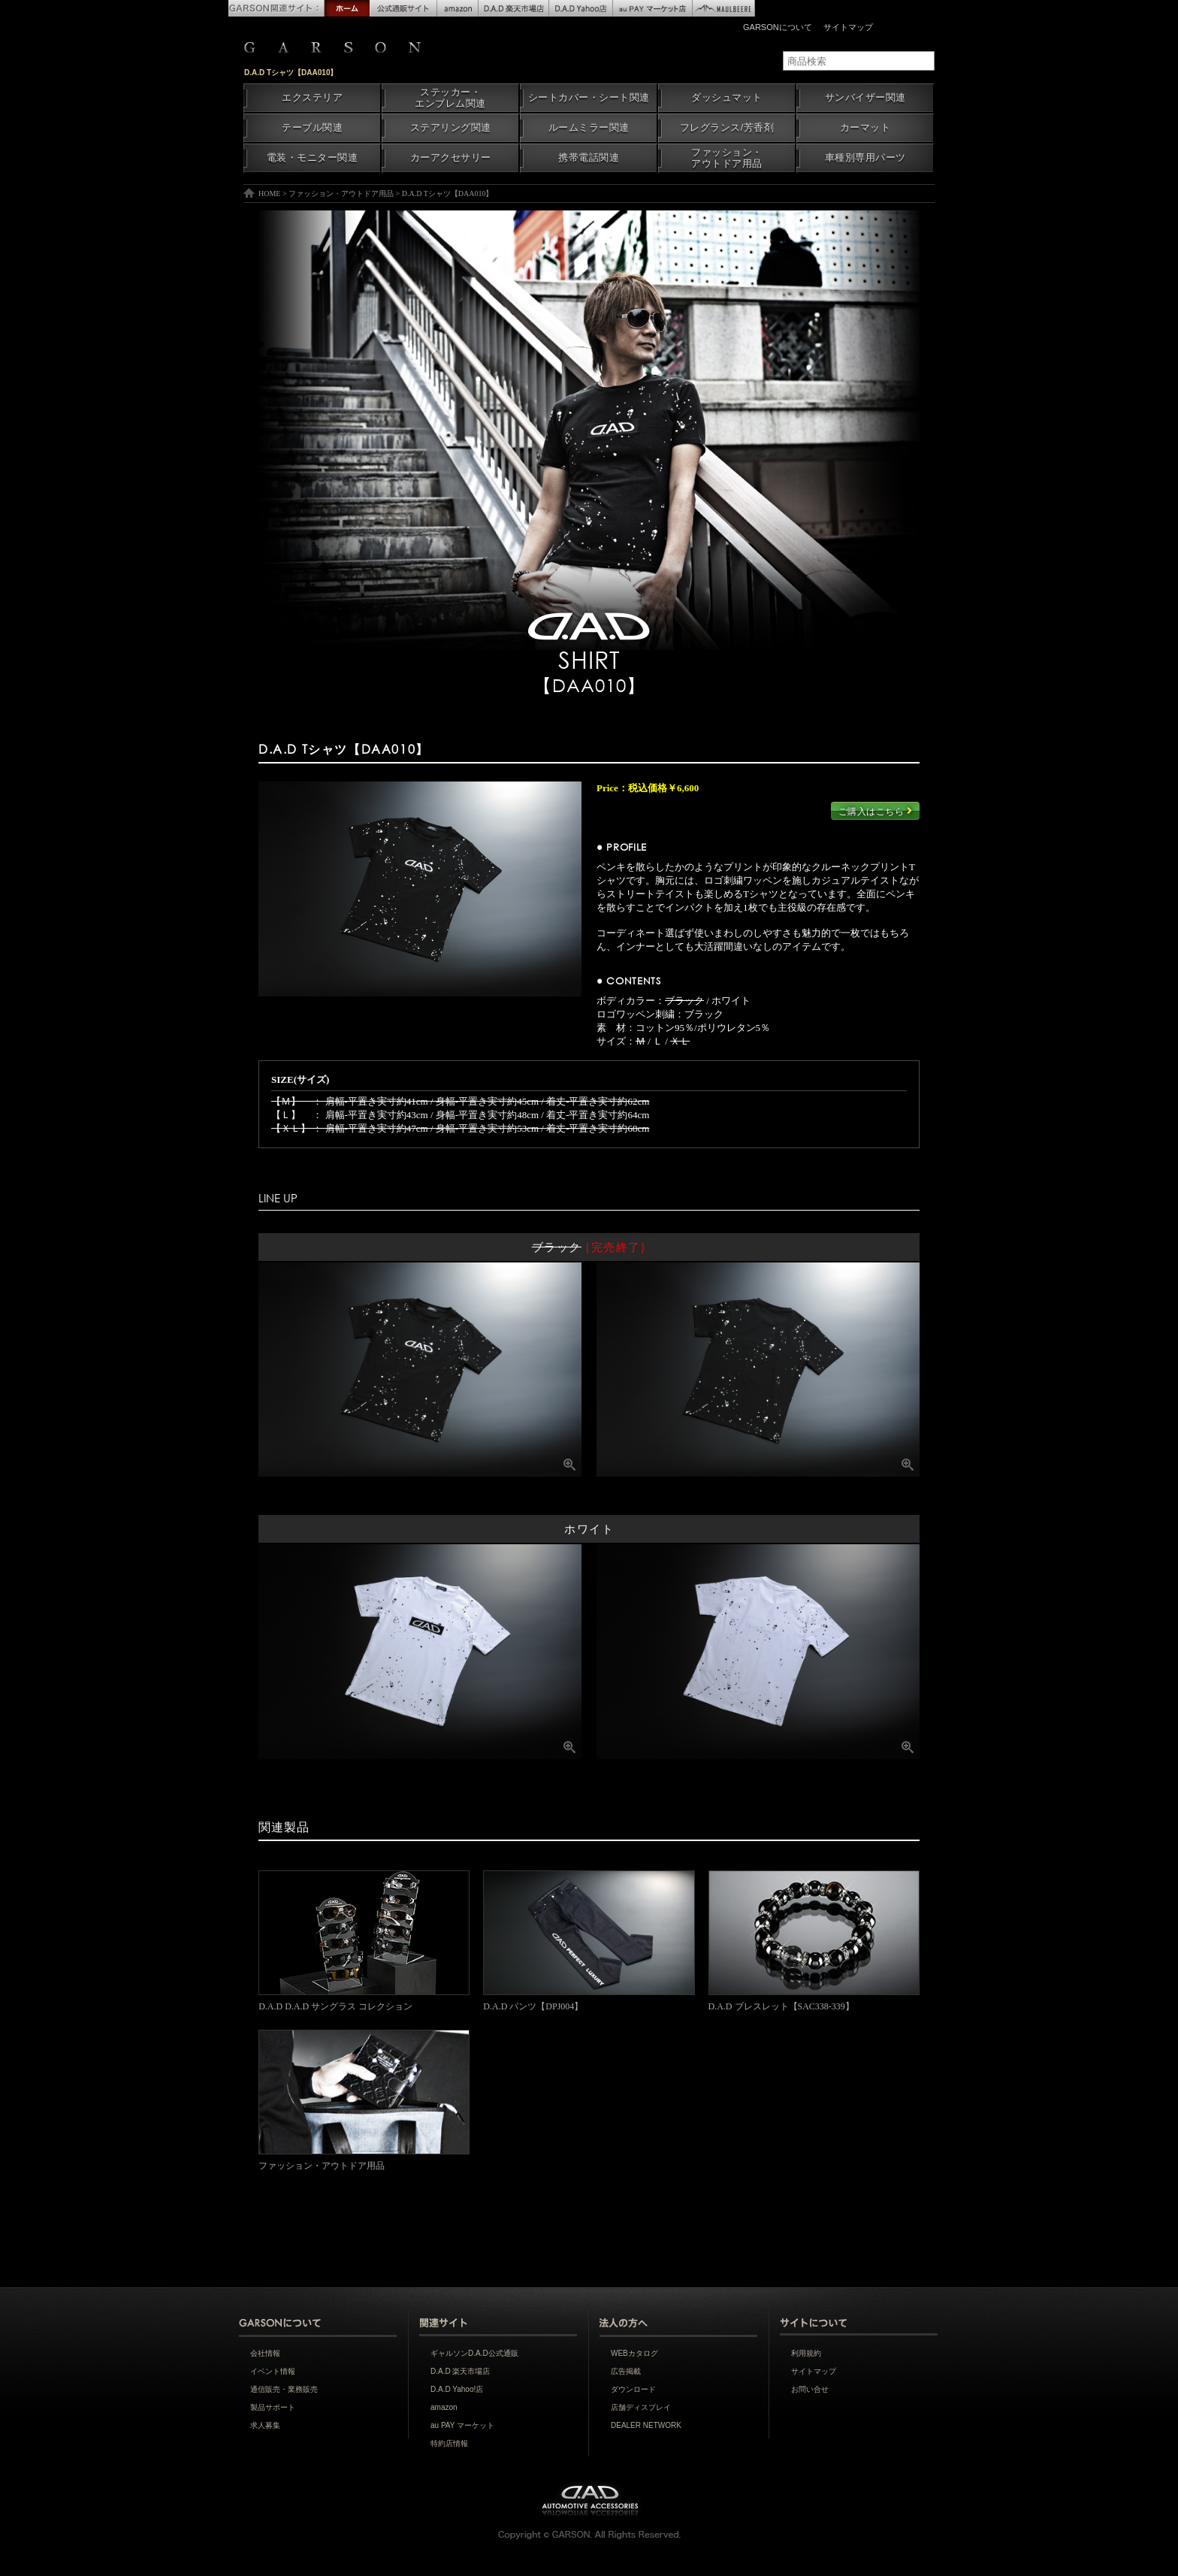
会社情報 (265, 2353)
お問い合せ (810, 2389)
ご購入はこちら (875, 811)
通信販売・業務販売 (284, 2389)
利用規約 (806, 2353)
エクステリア (312, 97)
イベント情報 (272, 2371)
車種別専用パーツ (865, 158)
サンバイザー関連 (865, 97)
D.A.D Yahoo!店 (456, 2389)
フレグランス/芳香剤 (727, 127)
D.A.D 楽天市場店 (460, 2371)
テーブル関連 (312, 127)
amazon (444, 2407)
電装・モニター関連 (312, 158)
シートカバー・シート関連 (589, 97)
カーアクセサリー (450, 158)
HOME (269, 193)
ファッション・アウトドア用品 (727, 158)
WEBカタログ (634, 2353)
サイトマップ (848, 27)
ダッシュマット (727, 97)
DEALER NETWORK (646, 2425)
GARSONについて (777, 27)
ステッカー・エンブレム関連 (450, 98)
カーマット (865, 127)
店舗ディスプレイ (641, 2407)
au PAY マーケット (462, 2425)
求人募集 (265, 2425)
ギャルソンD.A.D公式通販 (474, 2353)
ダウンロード (633, 2389)
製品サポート (272, 2407)
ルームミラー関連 (589, 127)
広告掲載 (626, 2371)
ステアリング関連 (450, 127)
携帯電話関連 (588, 158)
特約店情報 (449, 2443)
